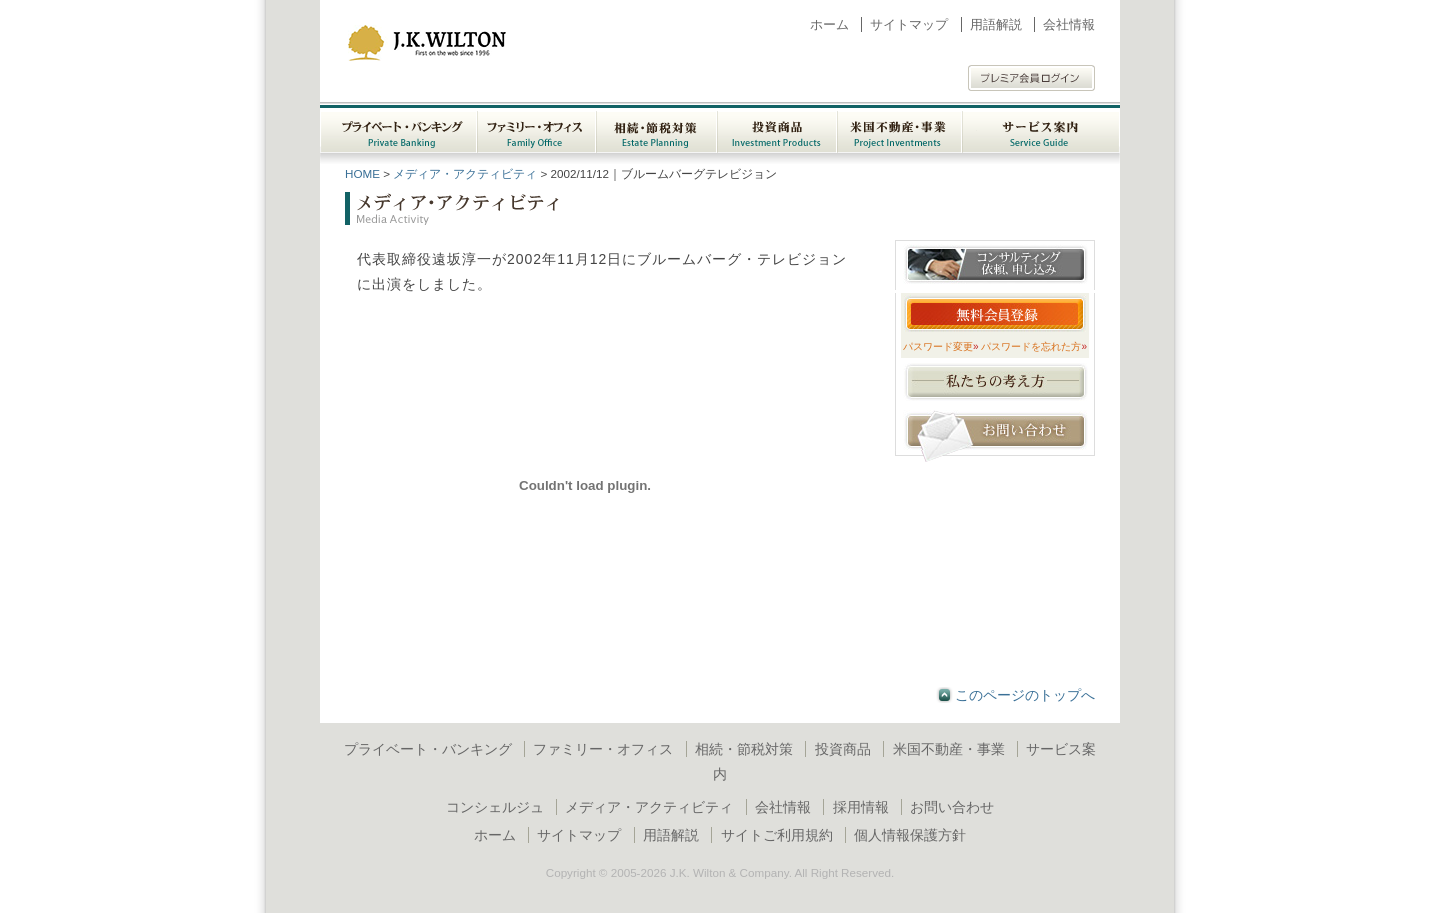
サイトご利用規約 (777, 835)
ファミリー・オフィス (603, 749)
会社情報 (1069, 24)
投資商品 (843, 749)
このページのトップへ (1025, 695)
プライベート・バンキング (428, 749)
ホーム (829, 24)
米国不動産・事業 (949, 749)
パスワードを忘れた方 (1034, 346)
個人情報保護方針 (910, 835)
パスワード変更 (941, 346)
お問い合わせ (952, 807)
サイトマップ (909, 24)
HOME (362, 173)
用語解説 (996, 24)
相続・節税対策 (744, 749)
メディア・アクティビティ (465, 173)
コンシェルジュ (495, 807)
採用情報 (861, 807)
